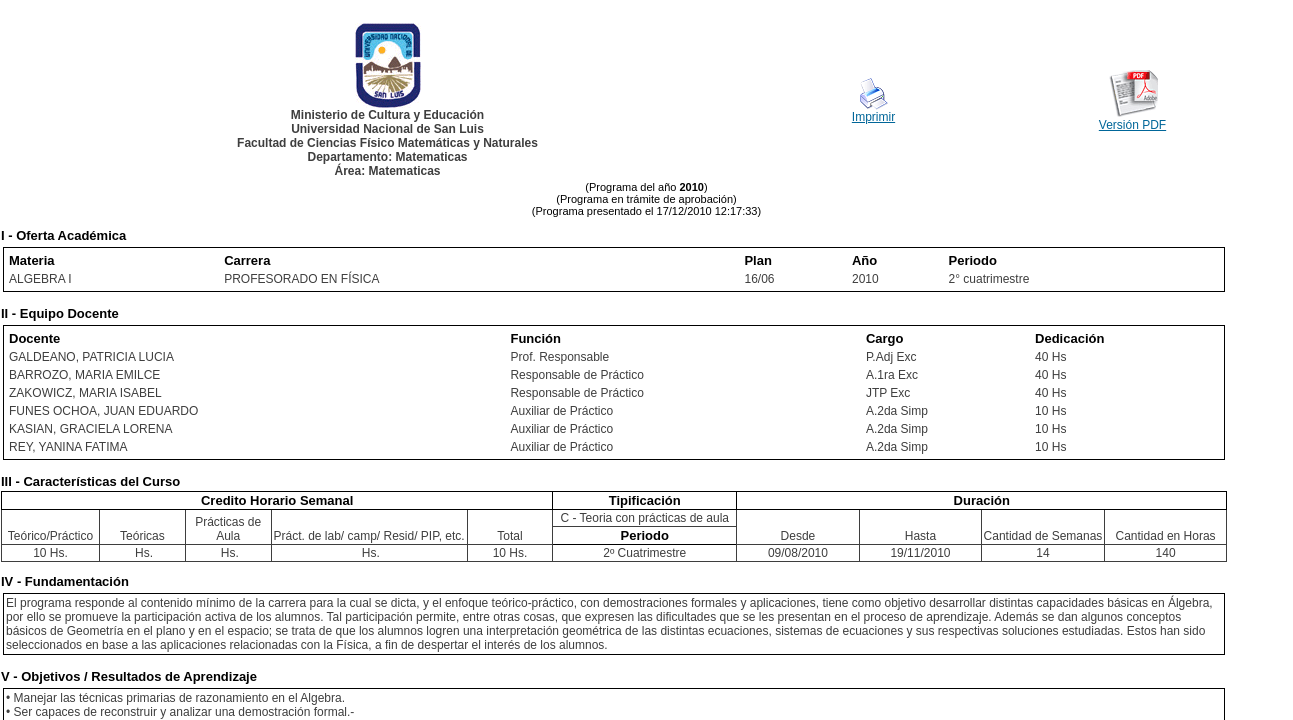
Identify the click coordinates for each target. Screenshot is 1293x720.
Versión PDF (1132, 125)
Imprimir (873, 117)
